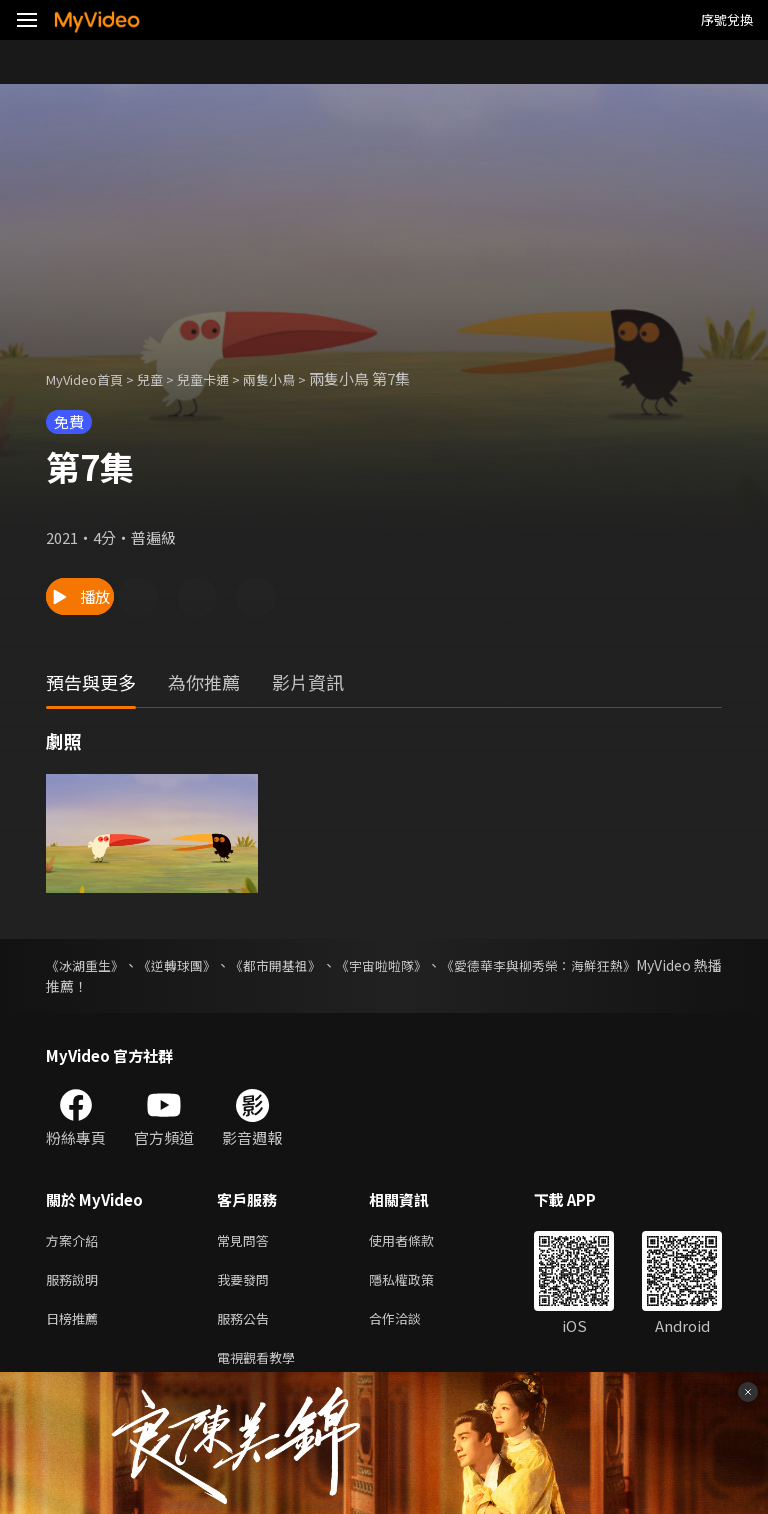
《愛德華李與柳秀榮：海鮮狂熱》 (617, 965)
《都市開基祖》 (314, 965)
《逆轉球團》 (198, 965)
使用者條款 (418, 1241)
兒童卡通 (225, 378)
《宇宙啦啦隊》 (438, 965)
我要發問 (247, 1283)
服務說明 (76, 1283)
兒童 (166, 378)
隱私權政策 (418, 1283)
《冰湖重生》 (88, 965)
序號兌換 (727, 19)
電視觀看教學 (262, 1367)
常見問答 (247, 1241)
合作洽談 (411, 1325)
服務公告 (247, 1325)
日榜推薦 (76, 1325)
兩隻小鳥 (299, 378)
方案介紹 (76, 1241)
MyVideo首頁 (91, 378)
